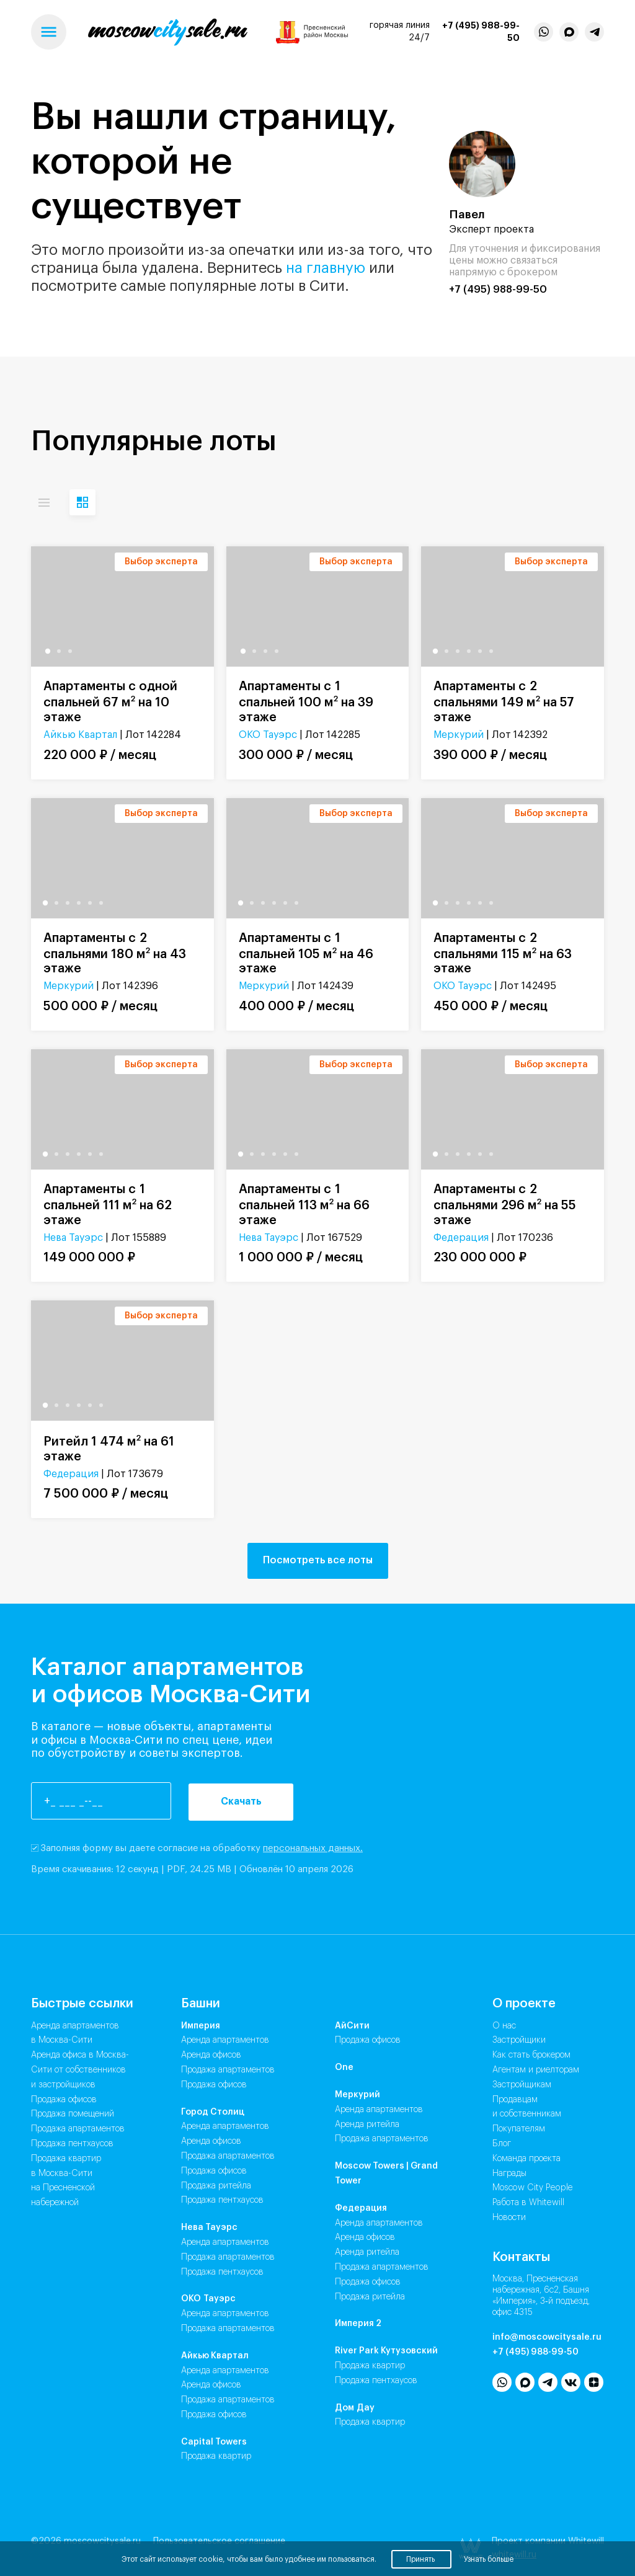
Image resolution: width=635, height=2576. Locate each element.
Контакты (521, 2257)
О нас (504, 2026)
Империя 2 (358, 2323)
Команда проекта (526, 2158)
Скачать (241, 1801)
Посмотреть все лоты (318, 1560)
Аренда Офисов (211, 2055)
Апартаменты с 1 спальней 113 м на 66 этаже (304, 1205)
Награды (509, 2173)
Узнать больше (488, 2559)
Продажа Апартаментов (228, 2070)
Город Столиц (212, 2112)
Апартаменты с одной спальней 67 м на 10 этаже (110, 702)
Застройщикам (521, 2085)
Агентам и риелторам (535, 2070)
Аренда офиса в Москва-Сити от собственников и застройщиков (80, 2070)
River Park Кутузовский (386, 2351)
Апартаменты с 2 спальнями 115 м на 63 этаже (502, 953)
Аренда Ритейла (367, 2124)
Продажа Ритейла (216, 2186)
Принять (421, 2559)
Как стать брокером (531, 2055)
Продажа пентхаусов (72, 2143)
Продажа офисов (64, 2099)
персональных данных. (313, 1848)
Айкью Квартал (80, 735)
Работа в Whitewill (528, 2202)
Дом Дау (355, 2408)
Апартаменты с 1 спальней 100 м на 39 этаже (306, 702)
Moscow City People (532, 2187)
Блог (501, 2143)
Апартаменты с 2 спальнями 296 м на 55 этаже (504, 1205)
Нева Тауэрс (73, 1238)
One (344, 2067)
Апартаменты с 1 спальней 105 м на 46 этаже (306, 953)
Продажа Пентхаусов (222, 2200)
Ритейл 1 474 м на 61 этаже (108, 1448)
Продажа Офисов (214, 2085)
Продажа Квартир (216, 2456)
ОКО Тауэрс (268, 735)
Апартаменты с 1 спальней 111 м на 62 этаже (107, 1205)
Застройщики (519, 2040)
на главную (325, 267)
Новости (509, 2217)
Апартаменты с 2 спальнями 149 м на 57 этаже (503, 702)
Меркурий (458, 735)
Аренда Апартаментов (225, 2040)
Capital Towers (214, 2442)
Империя (200, 2026)
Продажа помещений (72, 2114)
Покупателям (518, 2129)
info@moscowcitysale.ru (547, 2337)
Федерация (461, 1238)
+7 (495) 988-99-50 (481, 31)
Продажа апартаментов (78, 2129)
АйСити (352, 2026)
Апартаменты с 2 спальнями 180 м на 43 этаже (114, 953)
